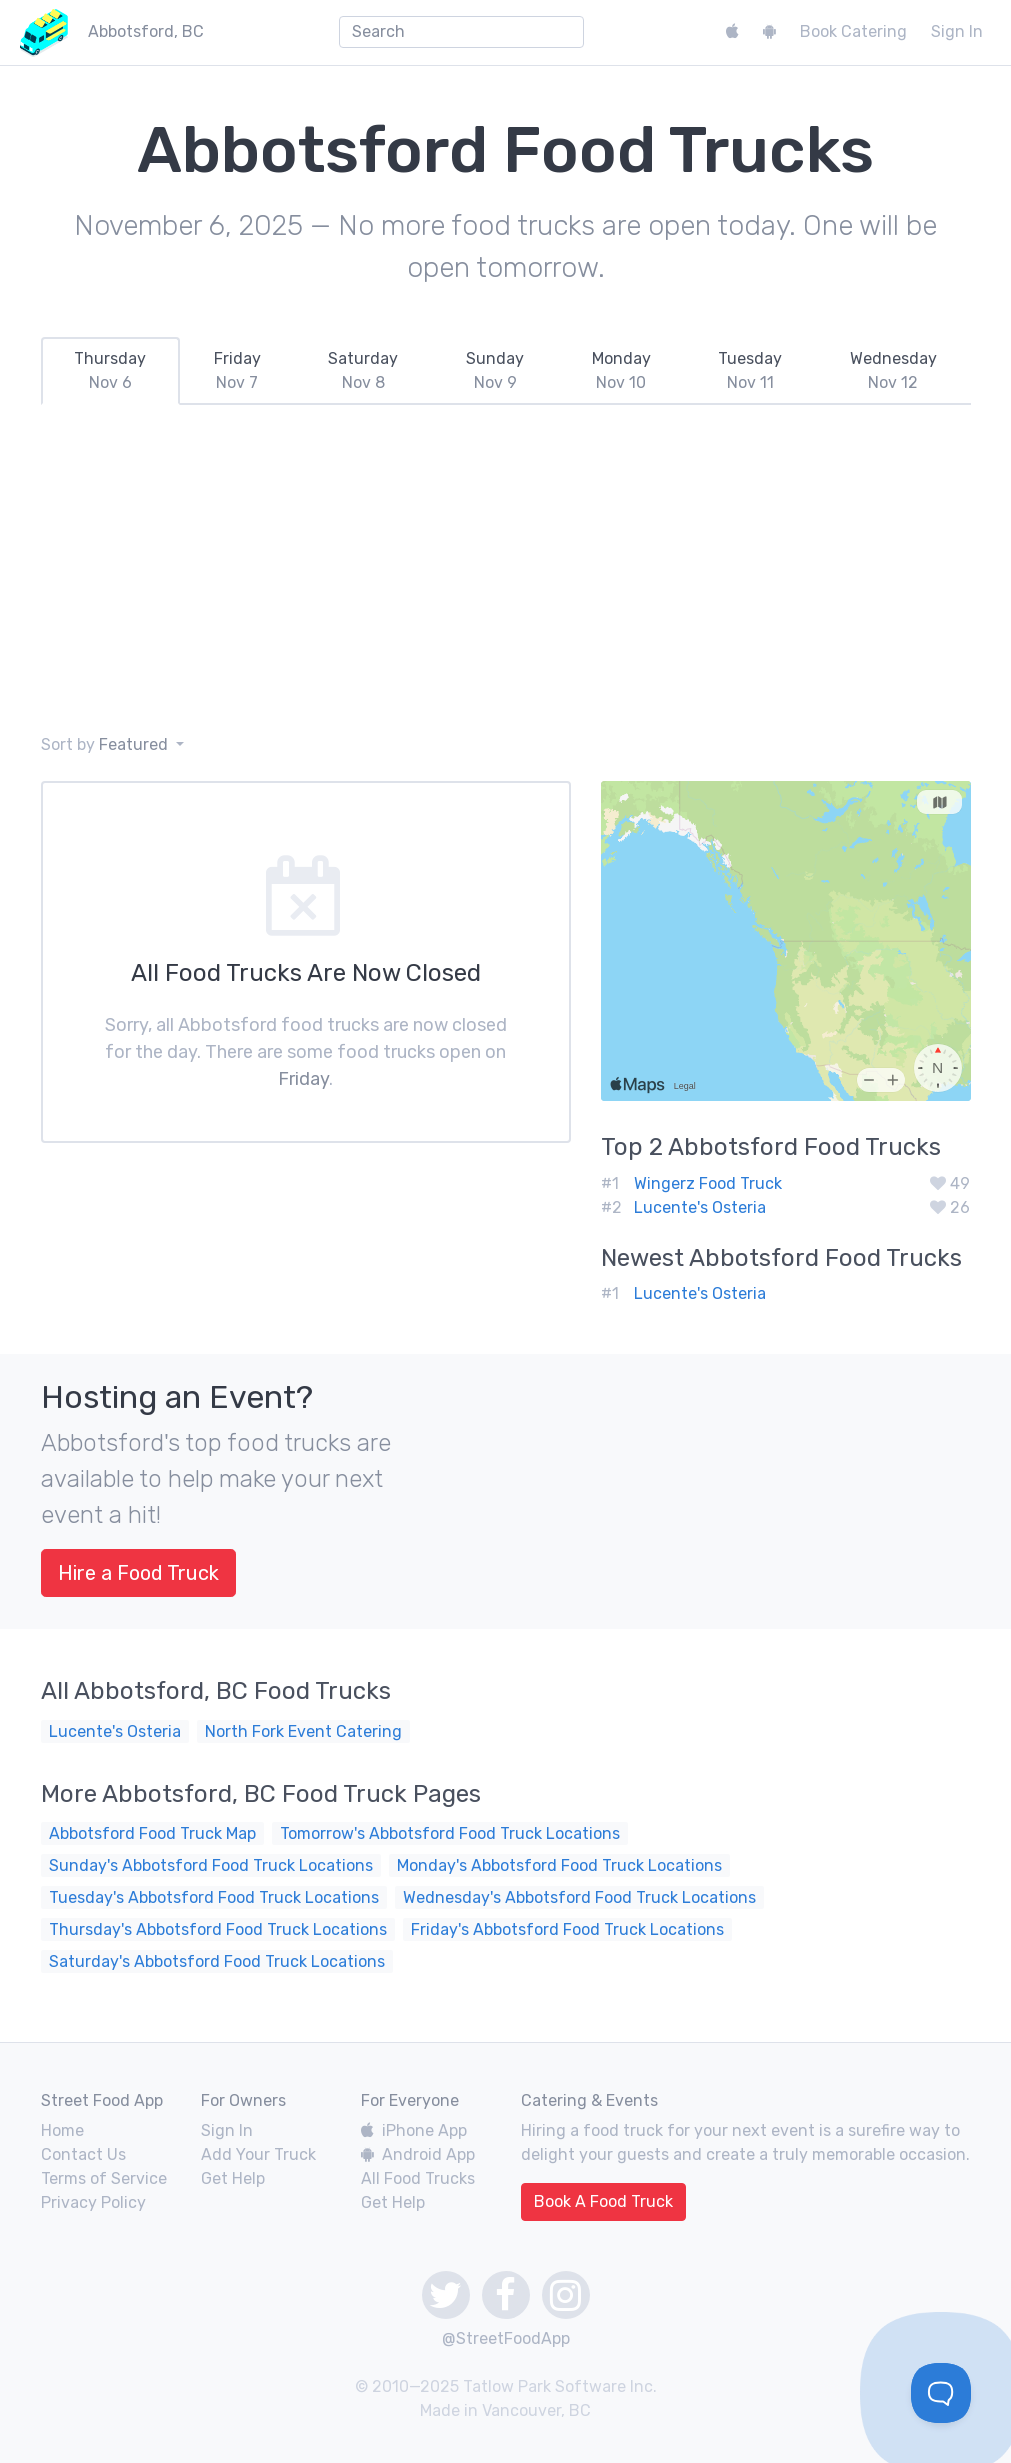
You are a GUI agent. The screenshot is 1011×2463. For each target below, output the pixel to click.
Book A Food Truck (603, 2201)
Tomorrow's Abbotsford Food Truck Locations (450, 1833)
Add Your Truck (258, 2154)
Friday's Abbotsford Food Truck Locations (567, 1929)
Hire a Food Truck (138, 1573)
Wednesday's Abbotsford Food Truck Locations (579, 1897)
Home (62, 2130)
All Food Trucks (418, 2178)
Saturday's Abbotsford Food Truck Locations (217, 1961)
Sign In (957, 31)
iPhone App (414, 2130)
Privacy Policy (93, 2202)
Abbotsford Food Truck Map (152, 1833)
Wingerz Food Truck (708, 1183)
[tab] (111, 371)
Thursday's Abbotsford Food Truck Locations (218, 1929)
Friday (303, 1079)
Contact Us (83, 2154)
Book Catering (853, 31)
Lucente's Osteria (700, 1207)
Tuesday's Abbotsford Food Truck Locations (214, 1897)
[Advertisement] (505, 569)
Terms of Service (104, 2178)
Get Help (233, 2178)
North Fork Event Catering (303, 1731)
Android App (418, 2154)
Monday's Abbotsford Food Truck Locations (559, 1865)
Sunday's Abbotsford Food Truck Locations (211, 1865)
